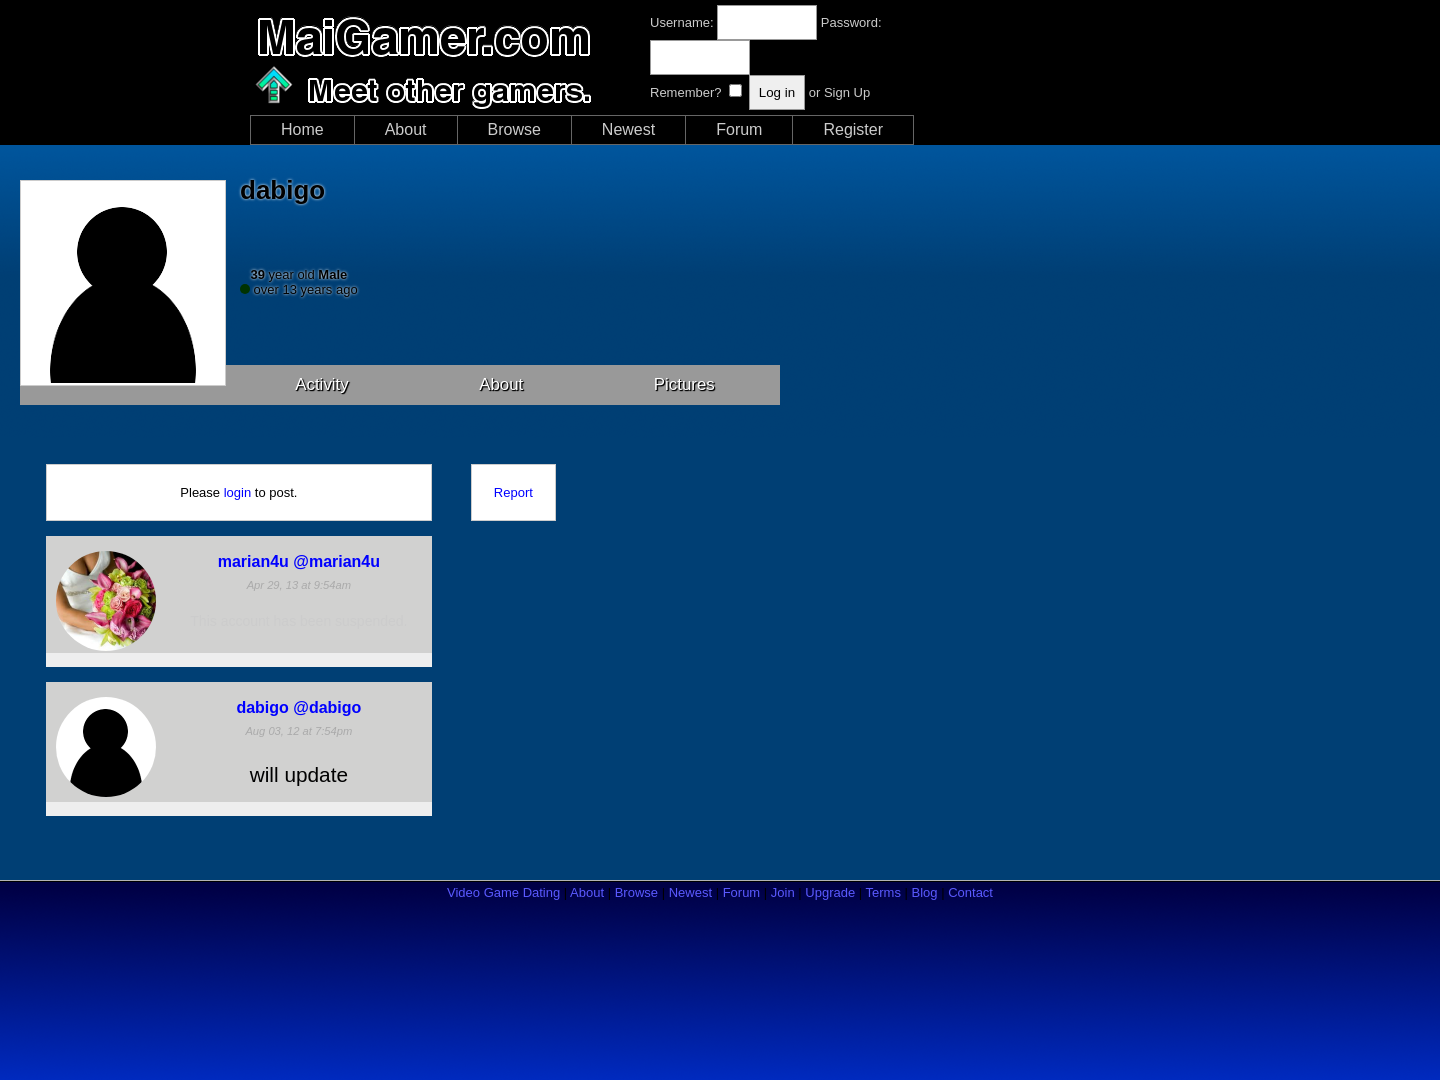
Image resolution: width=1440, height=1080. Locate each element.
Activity (322, 384)
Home (302, 129)
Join (783, 892)
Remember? (686, 92)
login (237, 492)
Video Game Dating (503, 892)
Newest (628, 129)
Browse (514, 129)
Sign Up (847, 92)
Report (513, 492)
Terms (883, 892)
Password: (851, 22)
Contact (970, 892)
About (406, 129)
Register (853, 129)
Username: (682, 22)
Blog (925, 892)
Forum (739, 129)
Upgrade (830, 892)
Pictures (684, 384)
